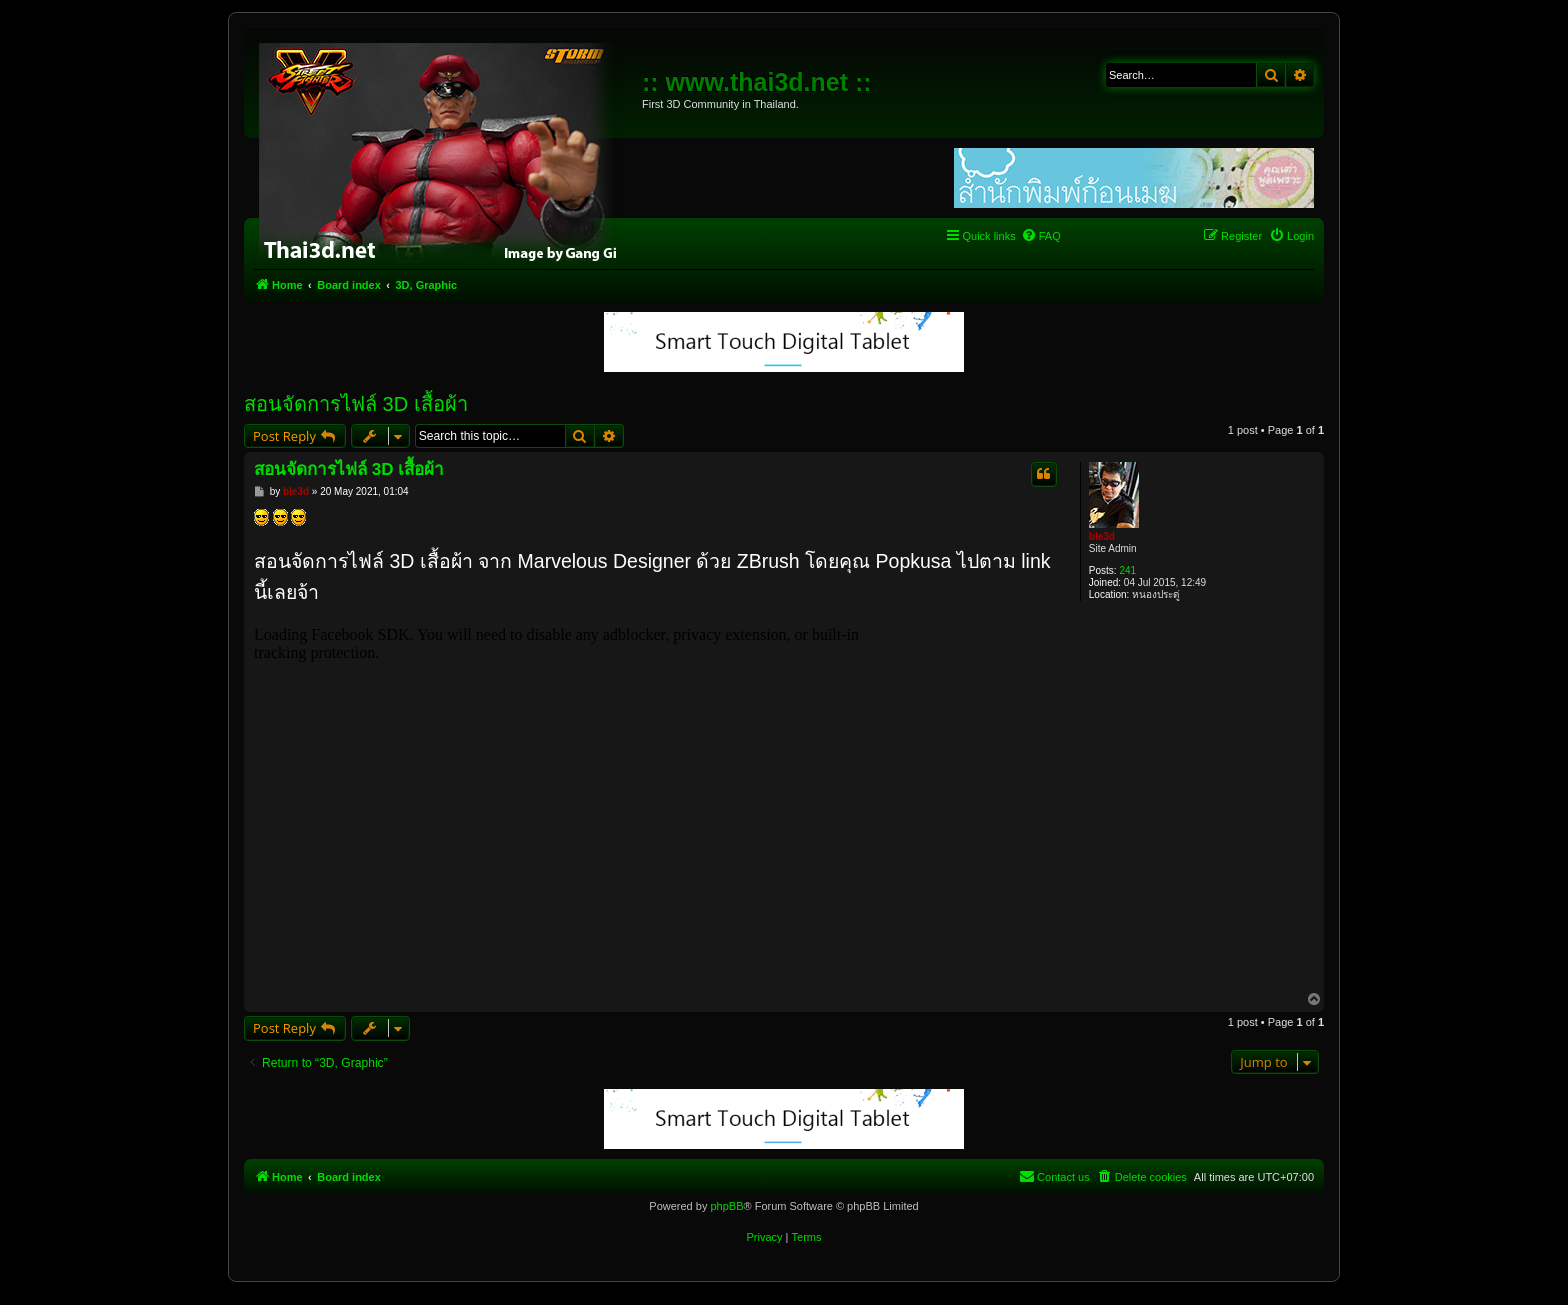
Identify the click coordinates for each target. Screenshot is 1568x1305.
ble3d (1102, 536)
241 (1127, 570)
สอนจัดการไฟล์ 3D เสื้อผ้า (356, 404)
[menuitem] (1041, 236)
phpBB (726, 1206)
